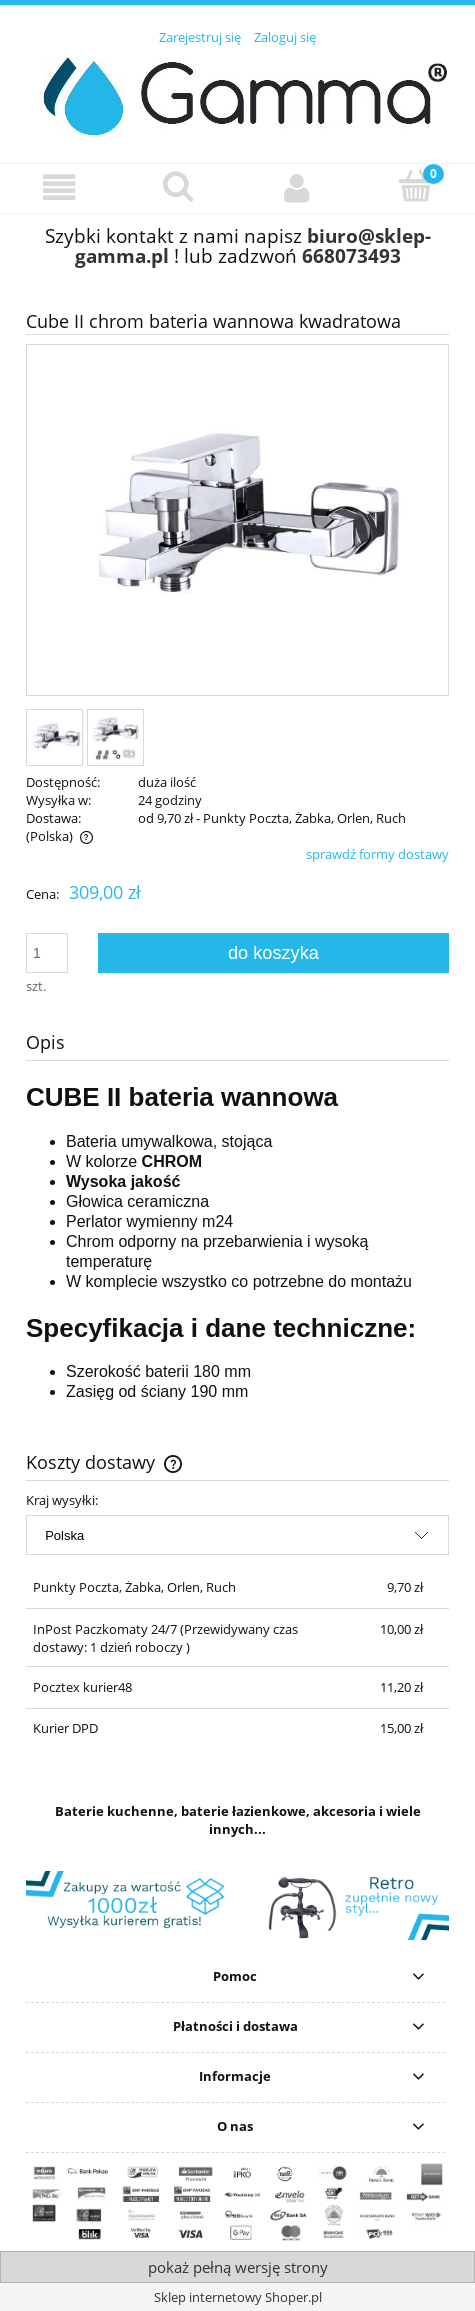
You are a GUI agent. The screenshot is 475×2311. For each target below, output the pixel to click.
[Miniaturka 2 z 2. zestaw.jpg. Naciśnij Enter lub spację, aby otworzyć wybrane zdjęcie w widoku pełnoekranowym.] (115, 737)
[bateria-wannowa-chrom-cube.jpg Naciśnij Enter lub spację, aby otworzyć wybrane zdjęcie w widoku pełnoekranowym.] (238, 522)
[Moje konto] (297, 187)
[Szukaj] (178, 186)
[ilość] (47, 953)
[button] (59, 187)
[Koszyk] (415, 186)
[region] (237, 1905)
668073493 (351, 255)
